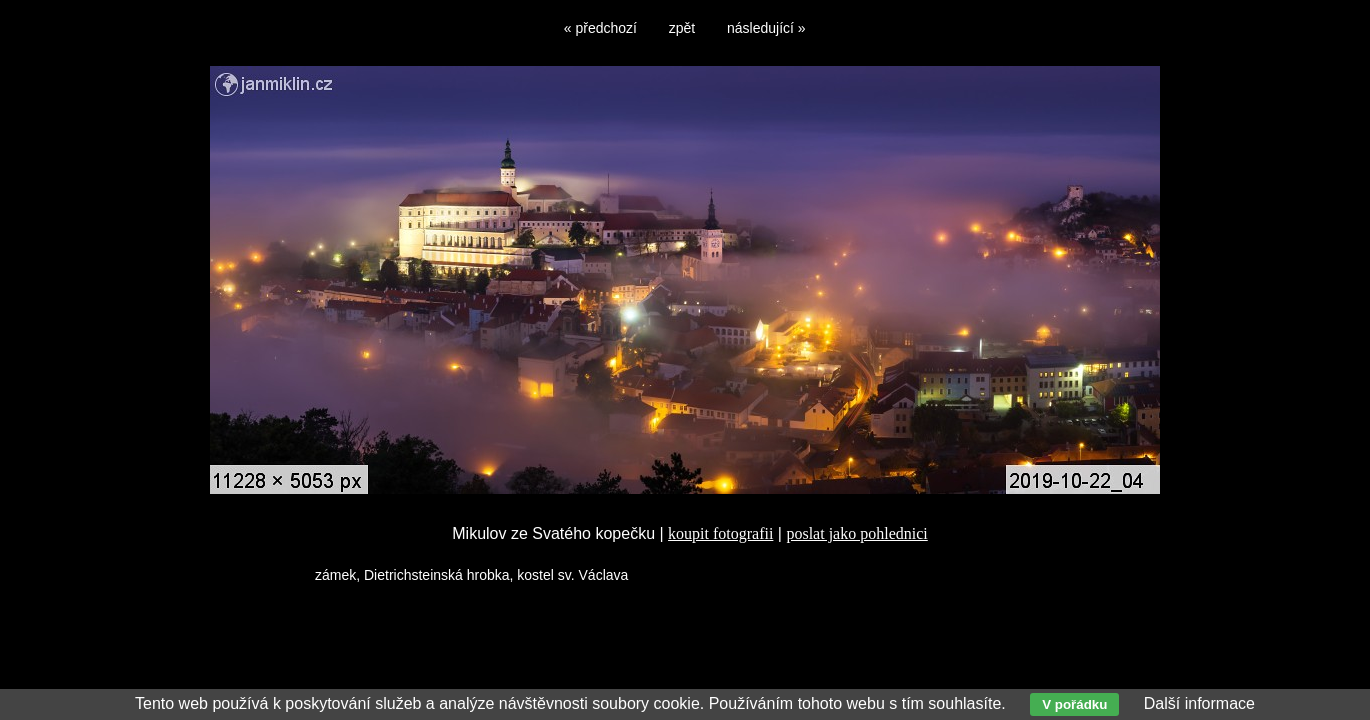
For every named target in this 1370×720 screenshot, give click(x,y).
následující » (766, 28)
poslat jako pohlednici (856, 533)
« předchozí (600, 28)
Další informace (1199, 703)
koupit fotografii (720, 533)
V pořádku (1074, 704)
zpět (682, 28)
